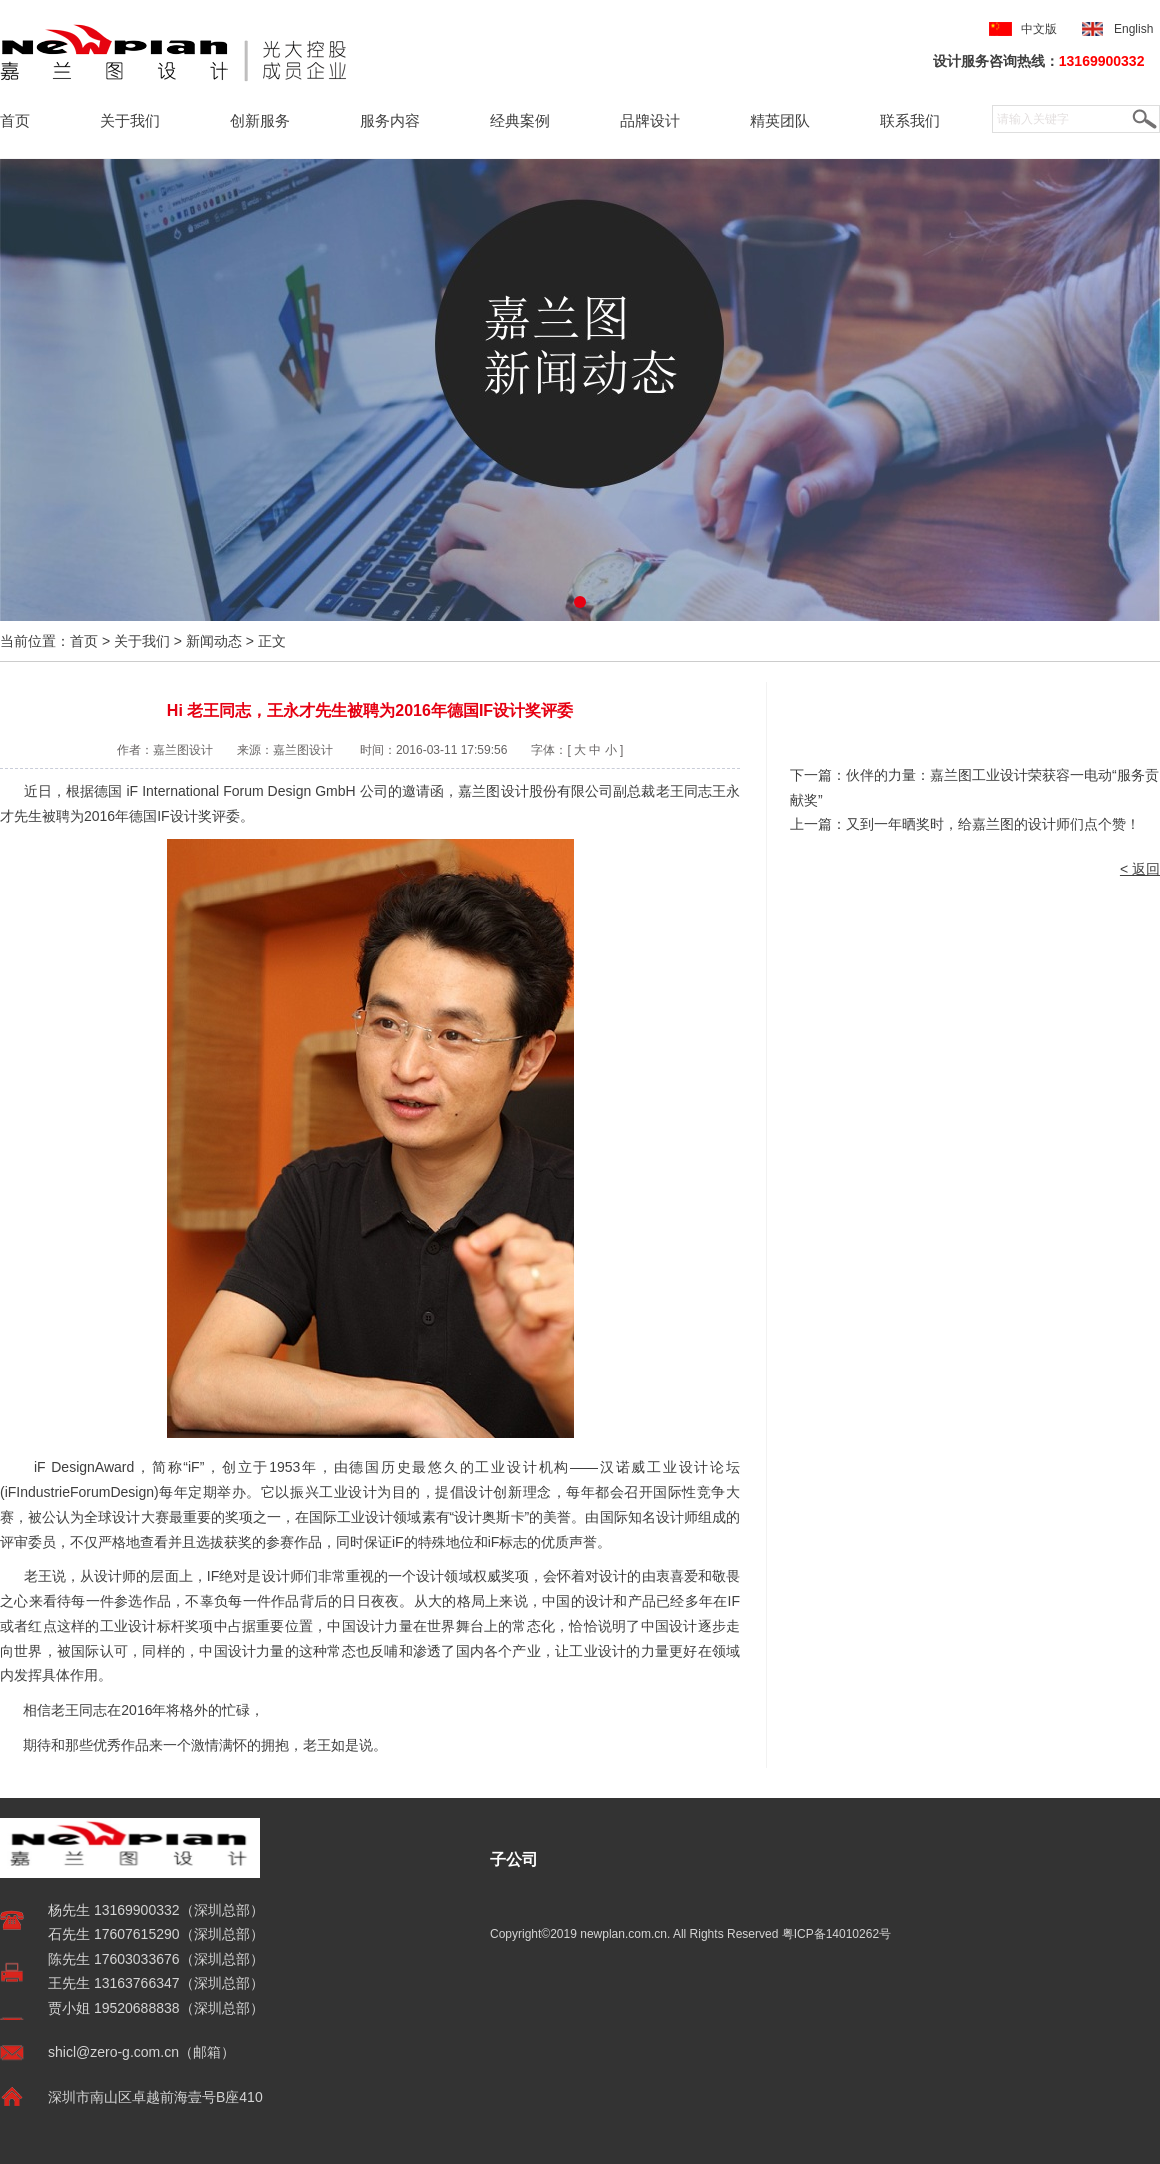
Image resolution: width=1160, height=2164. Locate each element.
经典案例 (520, 120)
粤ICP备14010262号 (836, 1934)
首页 (15, 120)
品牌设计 (650, 120)
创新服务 (260, 120)
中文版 (1039, 29)
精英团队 (780, 120)
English (1137, 29)
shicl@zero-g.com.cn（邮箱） (141, 2052)
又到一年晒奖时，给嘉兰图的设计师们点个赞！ (993, 824)
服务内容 (390, 120)
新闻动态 (214, 641)
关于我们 (130, 120)
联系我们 (910, 120)
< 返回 (1140, 869)
